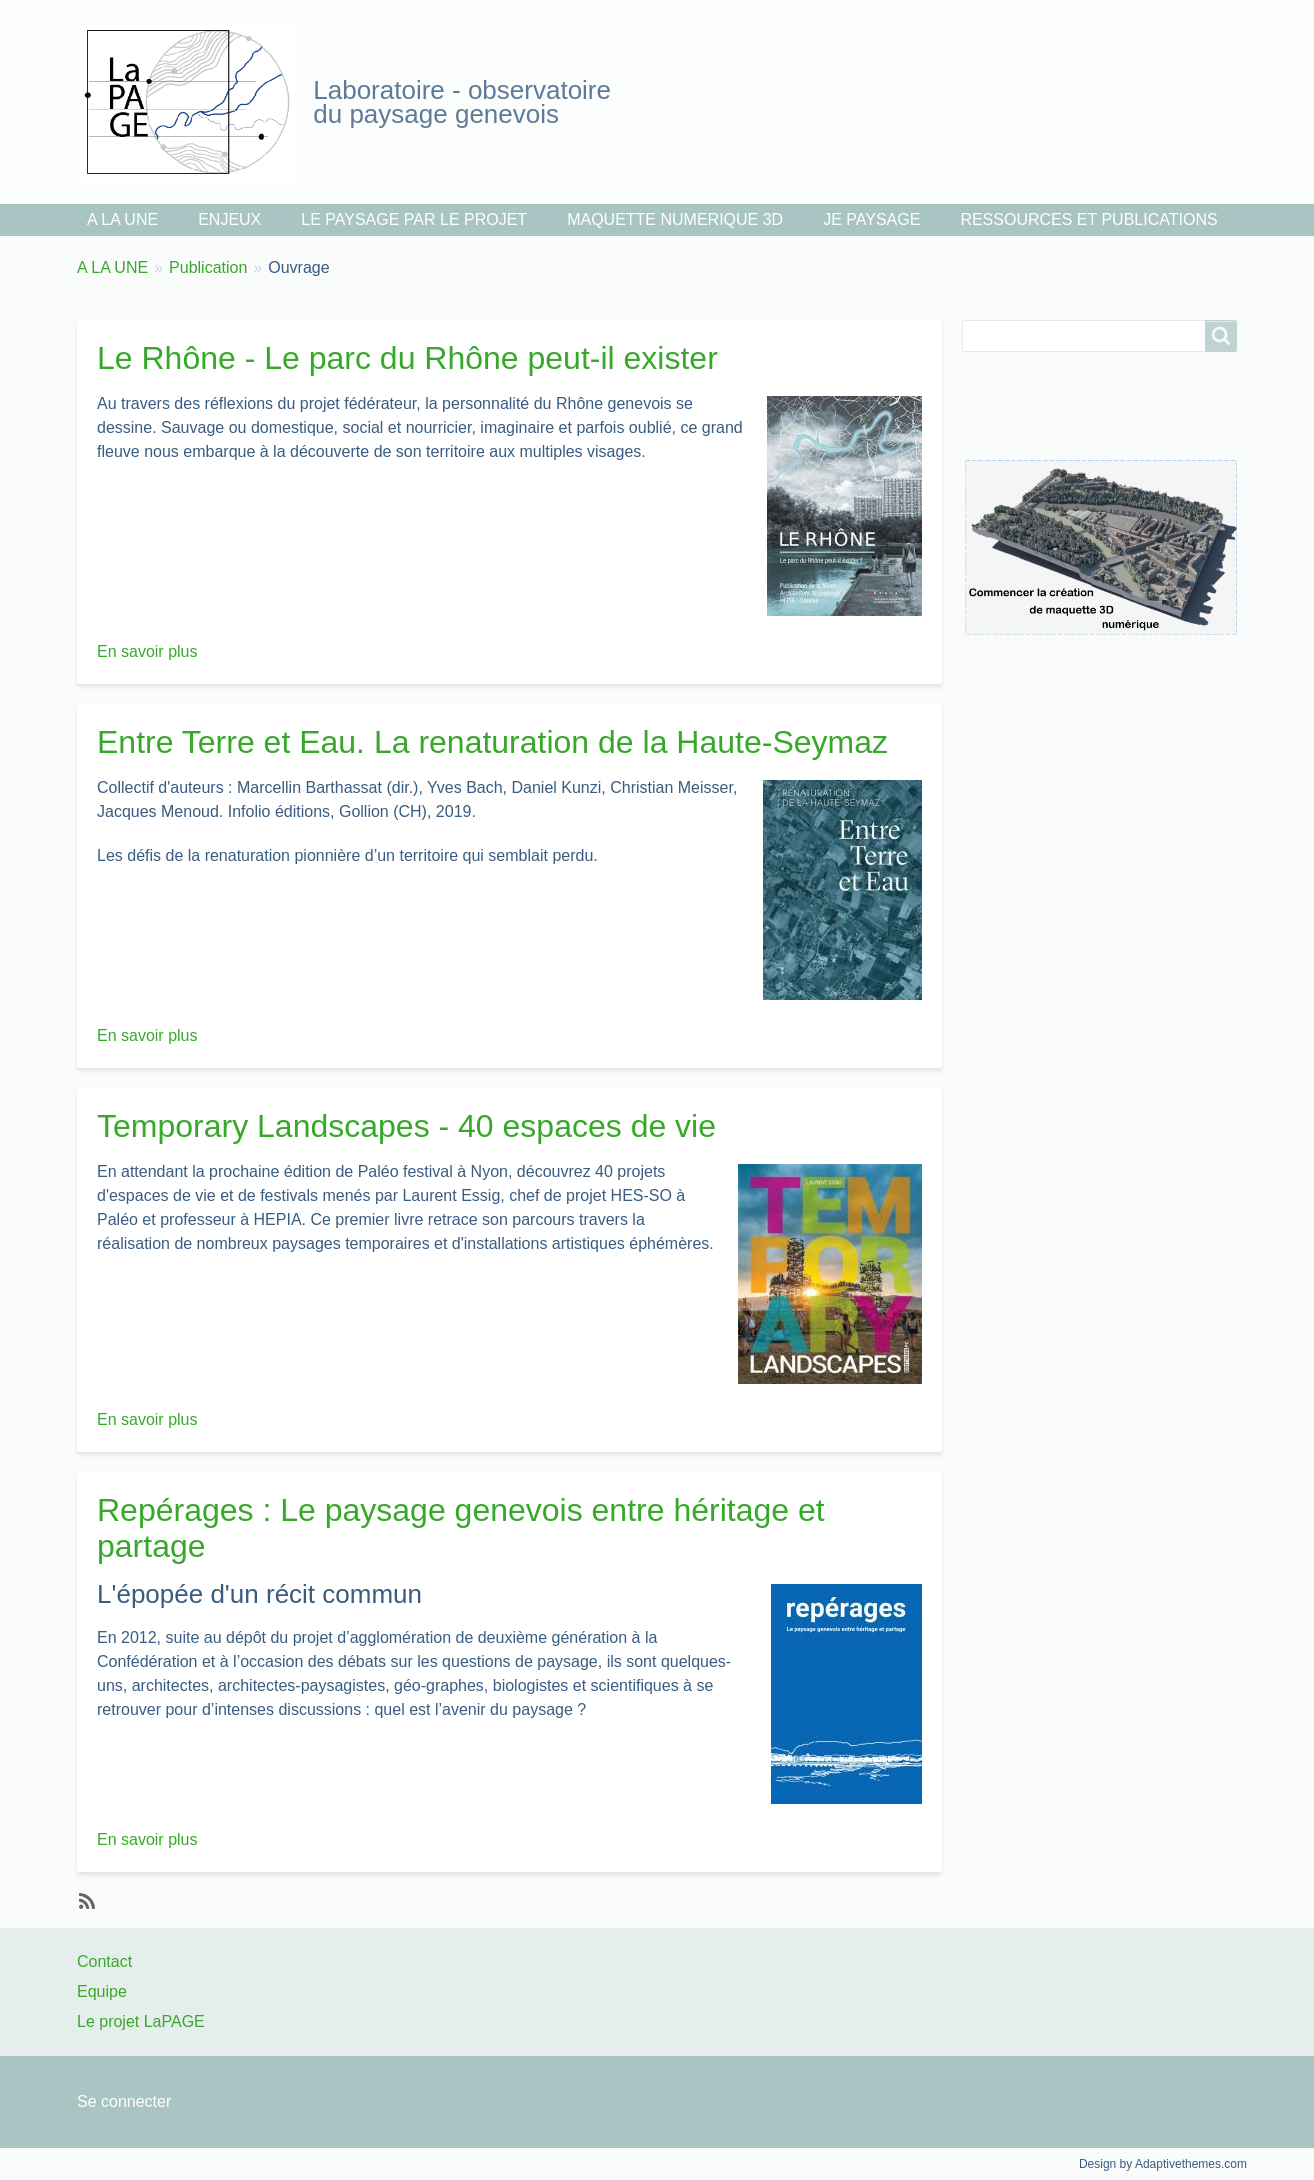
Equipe (102, 1991)
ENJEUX (229, 219)
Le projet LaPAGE (141, 2021)
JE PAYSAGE (871, 219)
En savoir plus (147, 651)
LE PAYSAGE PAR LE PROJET (414, 219)
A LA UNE (122, 219)
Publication (208, 267)
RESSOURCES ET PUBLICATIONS (1088, 219)
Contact (104, 1961)
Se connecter (124, 2101)
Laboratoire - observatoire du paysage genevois (462, 102)
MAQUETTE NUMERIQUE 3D (675, 219)
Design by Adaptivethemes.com (1163, 2164)
